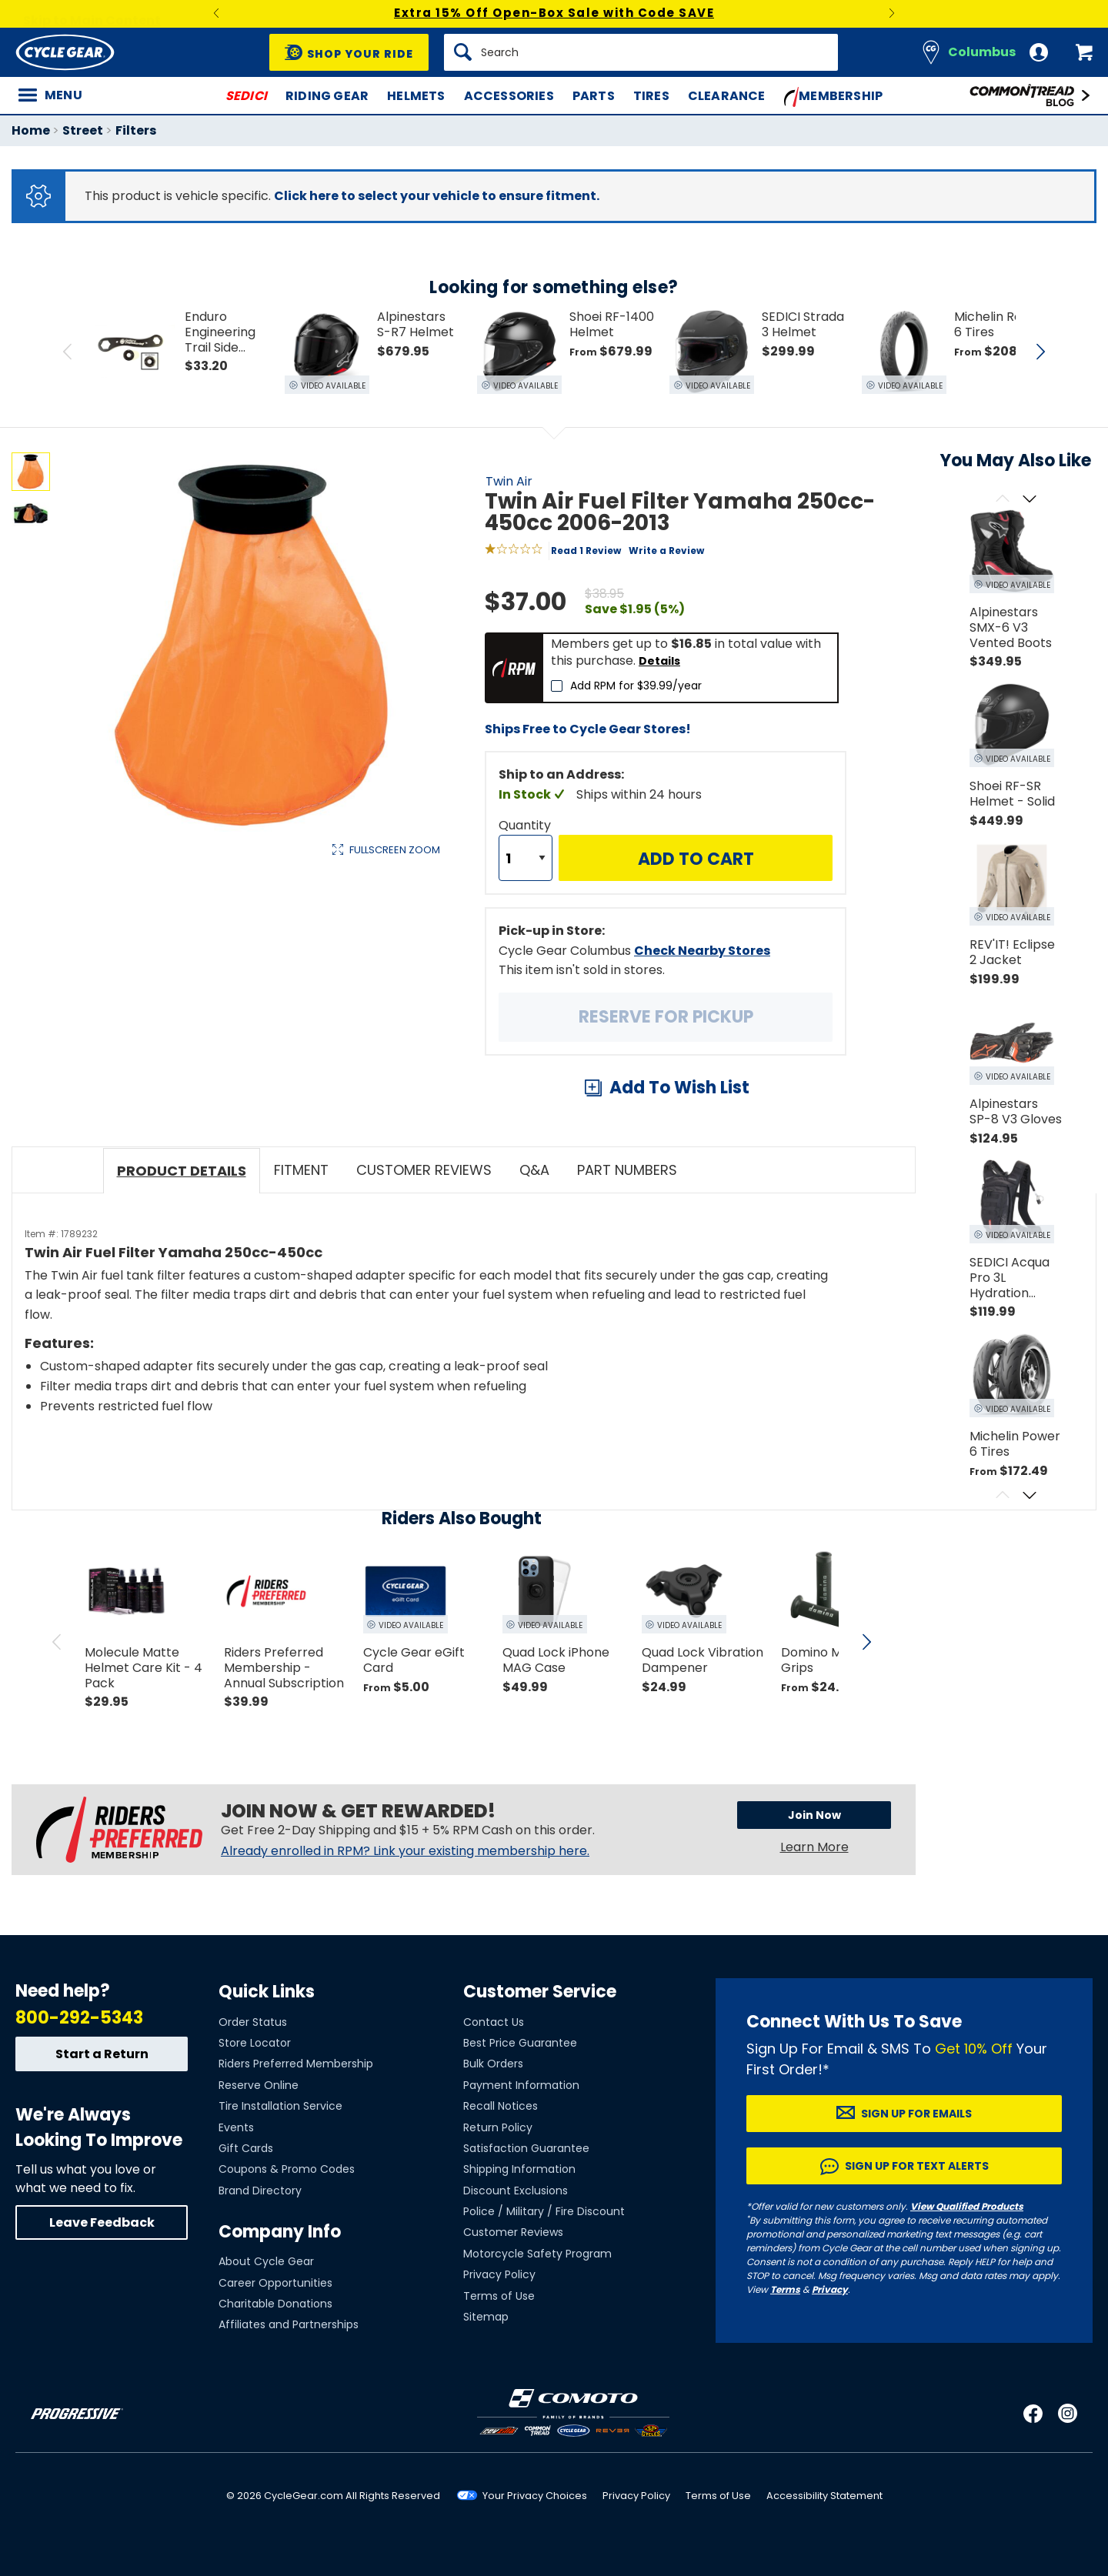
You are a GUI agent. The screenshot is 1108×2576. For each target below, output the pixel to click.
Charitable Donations (275, 2303)
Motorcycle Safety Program (537, 2253)
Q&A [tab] (534, 1170)
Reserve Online (259, 2085)
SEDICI (246, 96)
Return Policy (497, 2127)
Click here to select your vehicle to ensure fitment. (436, 196)
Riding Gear (327, 96)
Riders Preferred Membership (296, 2063)
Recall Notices (500, 2106)
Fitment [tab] (301, 1170)
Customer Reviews (513, 2232)
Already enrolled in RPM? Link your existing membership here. (405, 1851)
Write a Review (666, 550)
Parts (593, 96)
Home (31, 130)
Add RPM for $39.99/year (636, 685)
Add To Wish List (679, 1087)
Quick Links (267, 1992)
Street (82, 130)
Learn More (814, 1847)
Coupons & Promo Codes (287, 2169)
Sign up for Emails (916, 2113)
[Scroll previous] (1002, 500)
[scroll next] (866, 1642)
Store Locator (255, 2042)
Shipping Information (519, 2169)
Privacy (830, 2289)
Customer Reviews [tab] (424, 1170)
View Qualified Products (966, 2206)
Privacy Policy (499, 2274)
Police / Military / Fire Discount (544, 2211)
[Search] (641, 52)
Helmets (416, 96)
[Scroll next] (1029, 500)
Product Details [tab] (181, 1170)
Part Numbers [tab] (627, 1170)
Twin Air (509, 481)
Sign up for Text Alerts (917, 2166)
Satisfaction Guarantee (526, 2148)
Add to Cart (696, 859)
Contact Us (493, 2022)
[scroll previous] (57, 1642)
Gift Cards (246, 2148)
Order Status (253, 2022)
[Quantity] (525, 858)
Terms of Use (499, 2296)
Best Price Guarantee (520, 2042)
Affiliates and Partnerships (289, 2324)
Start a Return (102, 2054)
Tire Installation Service (280, 2106)
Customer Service (539, 1992)
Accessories (509, 96)
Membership (833, 97)
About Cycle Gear (266, 2261)
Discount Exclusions (515, 2190)
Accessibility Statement (824, 2495)
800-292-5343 (79, 2018)
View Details (249, 1013)
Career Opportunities (275, 2283)
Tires (651, 96)
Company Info (280, 2232)
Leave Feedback (102, 2222)
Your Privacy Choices (534, 2495)
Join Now (814, 1815)
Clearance (727, 96)
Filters (135, 130)
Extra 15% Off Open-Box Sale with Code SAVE (554, 13)
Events (236, 2127)
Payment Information (521, 2085)
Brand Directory (260, 2190)
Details (659, 661)
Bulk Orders (493, 2063)
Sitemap (486, 2316)
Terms (785, 2289)
